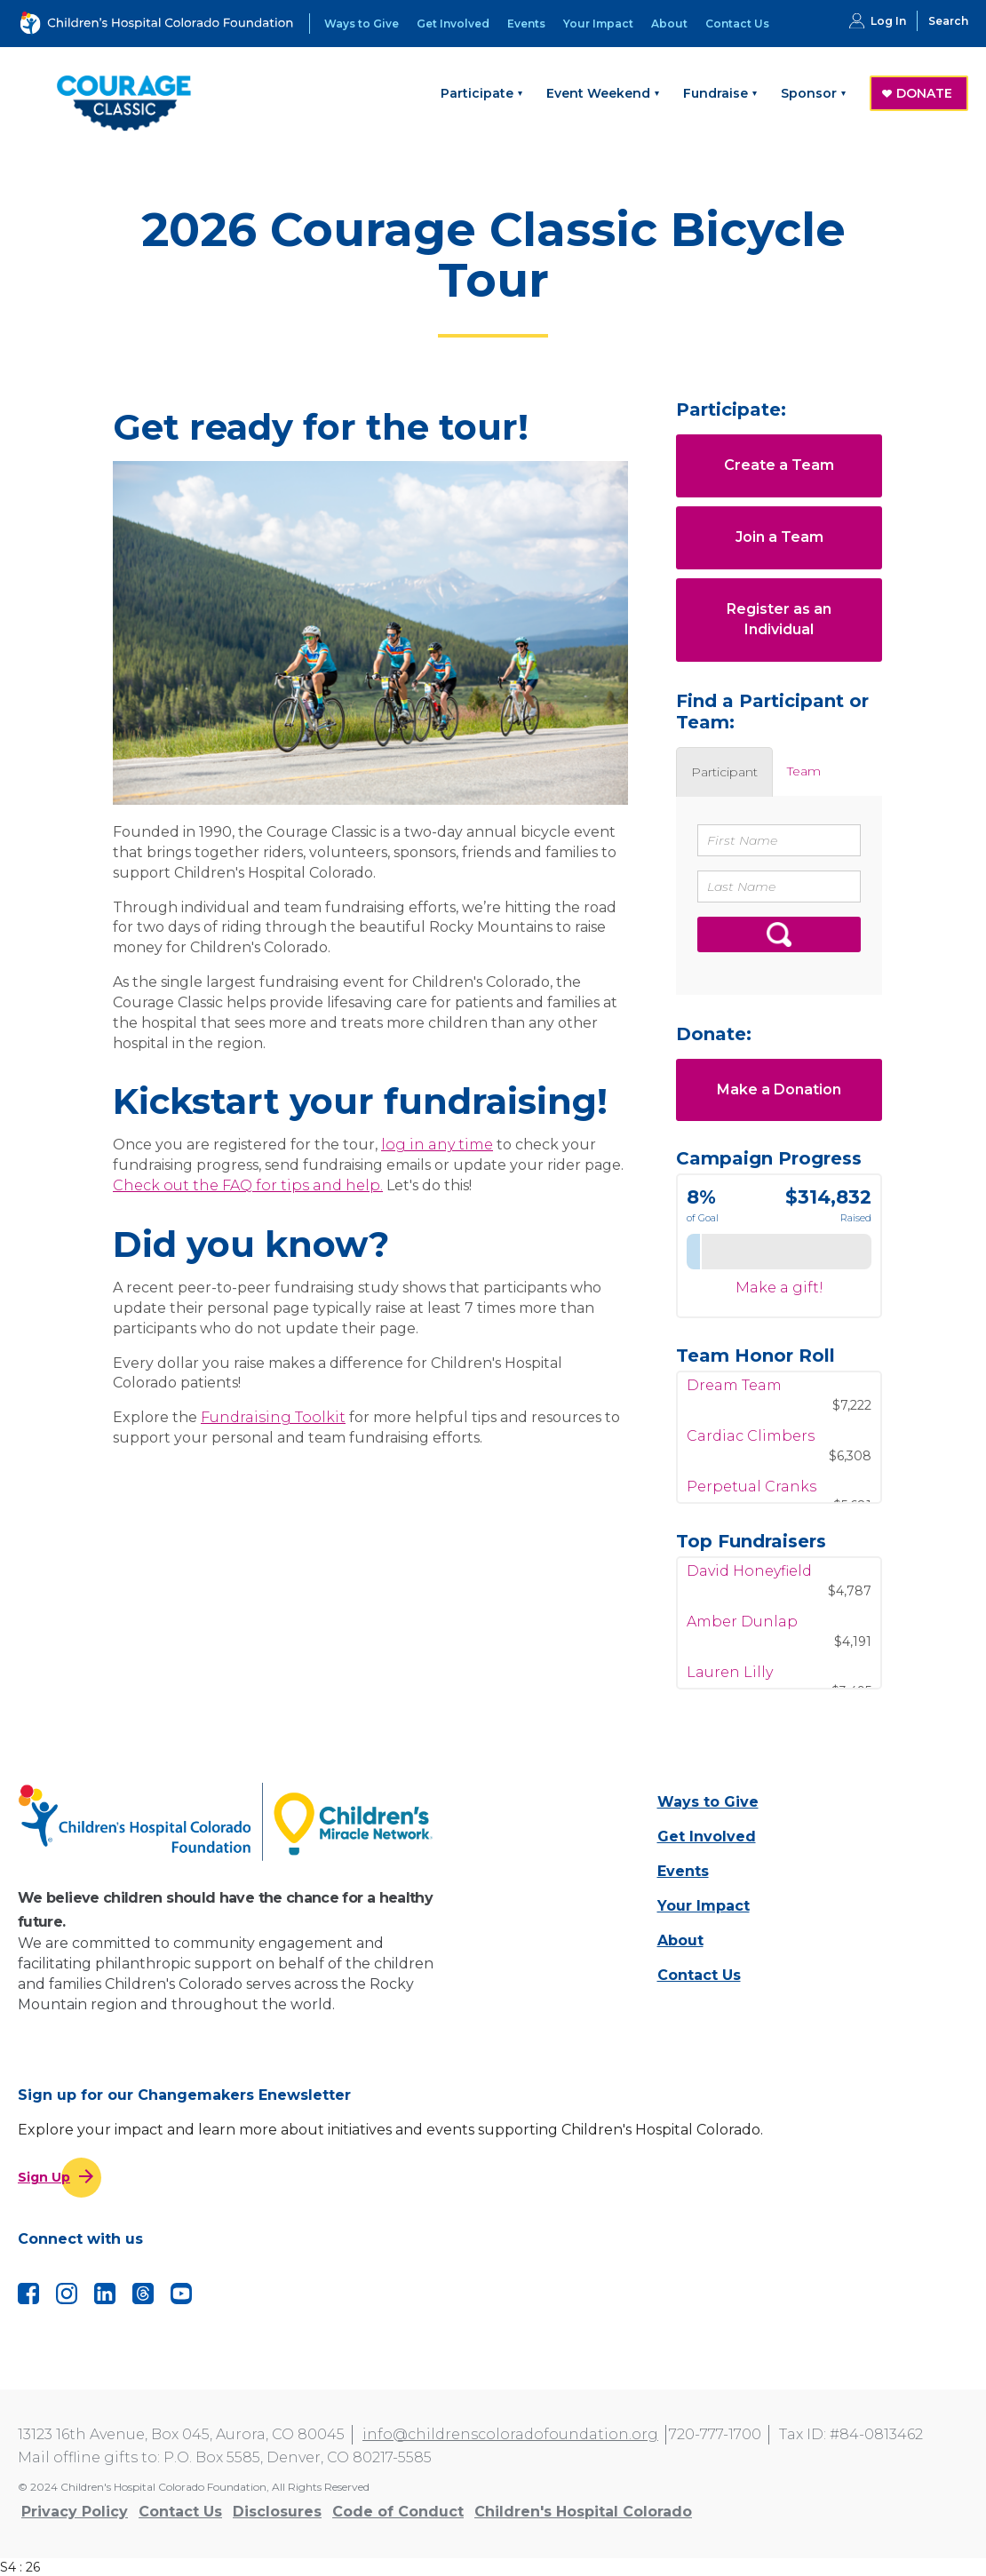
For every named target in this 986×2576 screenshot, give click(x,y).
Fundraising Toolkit (273, 1417)
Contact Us (737, 23)
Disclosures (277, 2511)
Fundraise (715, 93)
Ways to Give (361, 23)
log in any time (437, 1144)
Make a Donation (779, 1089)
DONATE (924, 93)
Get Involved (453, 23)
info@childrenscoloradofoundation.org (510, 2434)
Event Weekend (598, 93)
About (669, 23)
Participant (724, 772)
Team (804, 771)
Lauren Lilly (730, 1682)
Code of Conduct (398, 2511)
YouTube (181, 2293)
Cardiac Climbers (751, 1448)
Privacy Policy (74, 2511)
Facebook (28, 2293)
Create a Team (779, 465)
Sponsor (809, 93)
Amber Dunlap (742, 1632)
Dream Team (734, 1397)
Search (948, 21)
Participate (477, 93)
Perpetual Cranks (751, 1499)
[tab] (724, 772)
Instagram (66, 2293)
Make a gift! (779, 1287)
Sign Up (44, 2177)
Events (526, 23)
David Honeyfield (749, 1581)
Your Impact (598, 23)
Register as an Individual (779, 619)
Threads (143, 2293)
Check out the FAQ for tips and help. (248, 1185)
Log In (888, 21)
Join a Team (779, 537)
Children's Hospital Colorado (583, 2511)
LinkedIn (104, 2293)
